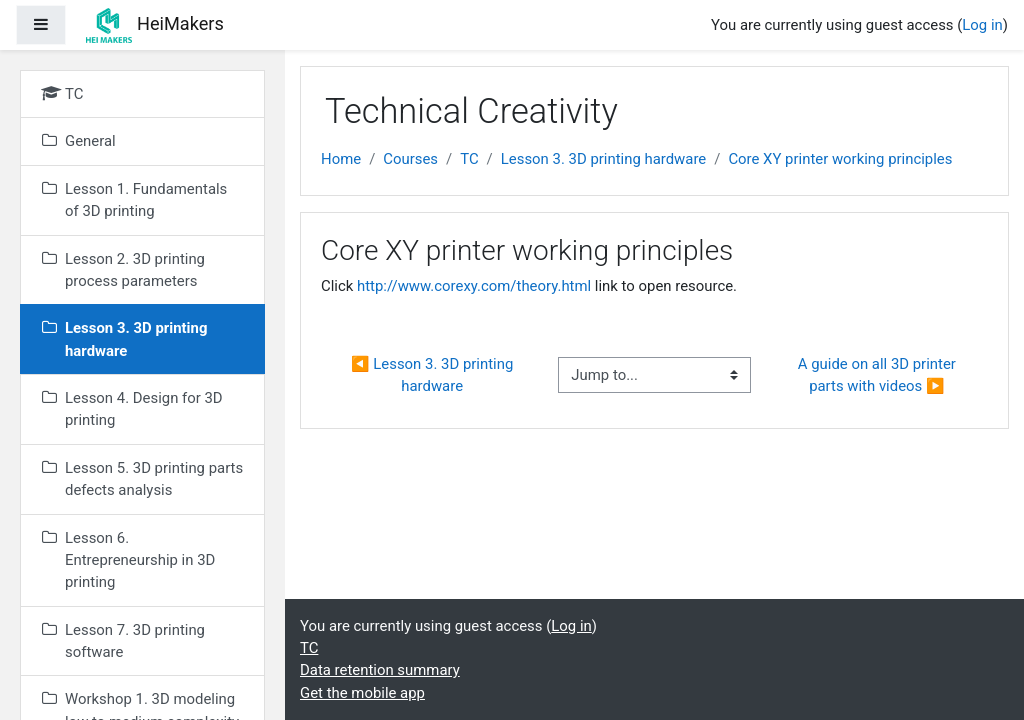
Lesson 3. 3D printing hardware (603, 159)
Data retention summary (380, 670)
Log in (982, 25)
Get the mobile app (362, 693)
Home (341, 159)
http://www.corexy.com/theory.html (474, 286)
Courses (410, 159)
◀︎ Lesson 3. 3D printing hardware (434, 375)
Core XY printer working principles (840, 159)
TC (469, 159)
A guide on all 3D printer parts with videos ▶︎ (879, 375)
